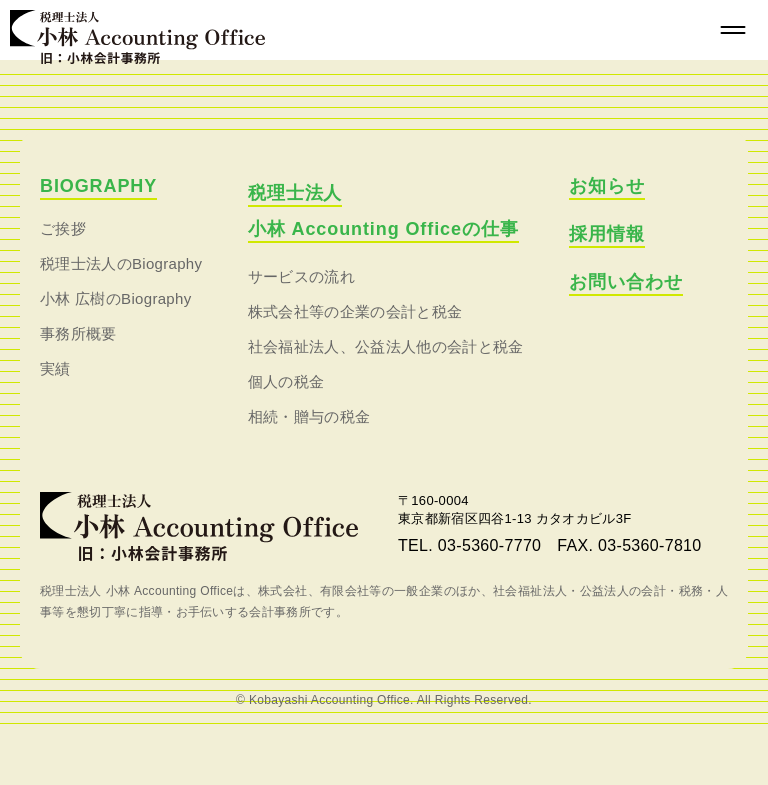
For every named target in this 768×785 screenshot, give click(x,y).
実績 (55, 368)
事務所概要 (78, 333)
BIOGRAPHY (98, 186)
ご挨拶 (63, 228)
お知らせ (607, 186)
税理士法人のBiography (121, 263)
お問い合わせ (625, 282)
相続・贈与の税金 (309, 416)
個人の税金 (286, 381)
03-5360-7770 (489, 545)
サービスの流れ (301, 276)
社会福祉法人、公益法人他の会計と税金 (386, 346)
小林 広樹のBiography (116, 298)
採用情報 (607, 234)
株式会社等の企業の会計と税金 (355, 311)
